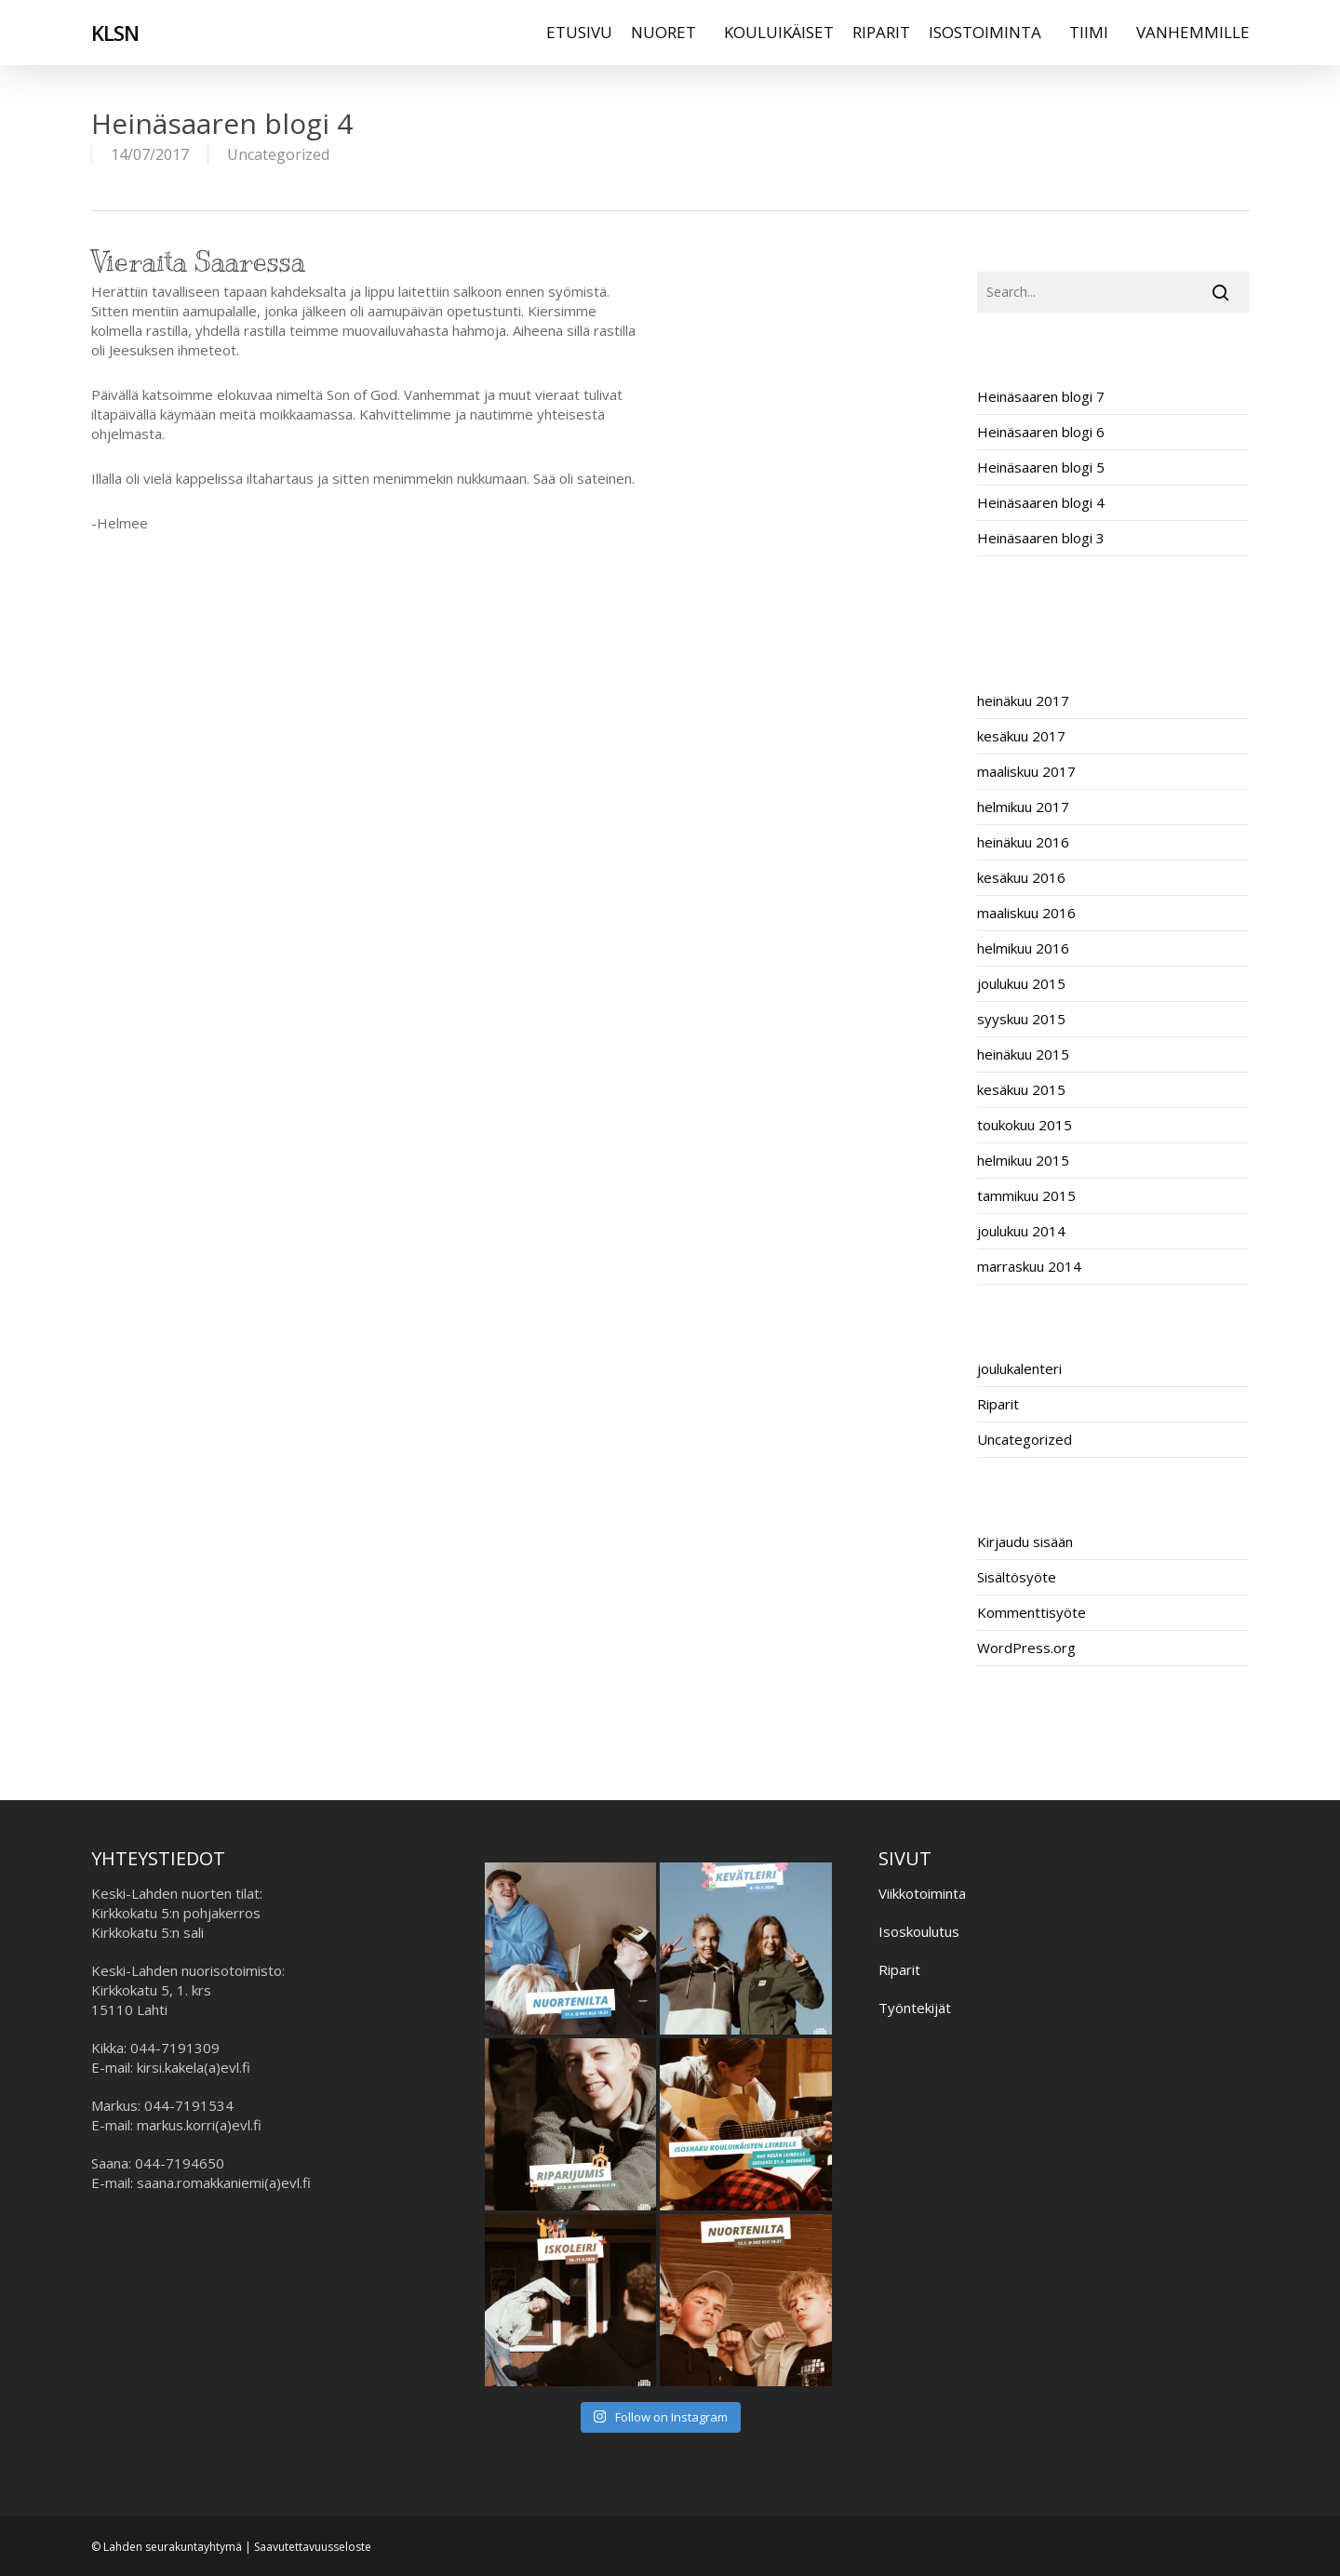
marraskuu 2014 (1029, 1266)
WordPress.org (1026, 1647)
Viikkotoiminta (922, 1893)
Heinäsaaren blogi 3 (1041, 537)
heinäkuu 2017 (1023, 700)
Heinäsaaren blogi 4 (1041, 502)
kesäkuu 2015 (1021, 1089)
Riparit (998, 1404)
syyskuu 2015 (1021, 1018)
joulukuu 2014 (1021, 1230)
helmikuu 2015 (1023, 1160)
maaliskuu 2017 (1026, 771)
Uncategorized (278, 154)
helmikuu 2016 (1023, 948)
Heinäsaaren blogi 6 (1041, 431)
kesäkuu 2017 (1021, 736)
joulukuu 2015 (1021, 983)
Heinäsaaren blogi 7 (1041, 396)
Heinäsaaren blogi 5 (1041, 467)
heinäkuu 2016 (1023, 842)
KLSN (115, 36)
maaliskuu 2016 (1026, 912)
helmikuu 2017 (1023, 806)
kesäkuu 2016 (1021, 877)
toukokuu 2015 (1024, 1124)
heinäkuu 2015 (1023, 1054)
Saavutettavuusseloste (312, 2547)
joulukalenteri (1019, 1368)
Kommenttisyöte (1031, 1612)
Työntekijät (914, 2007)
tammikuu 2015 (1026, 1195)
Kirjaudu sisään (1025, 1541)
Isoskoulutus (918, 1931)
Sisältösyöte (1016, 1577)
